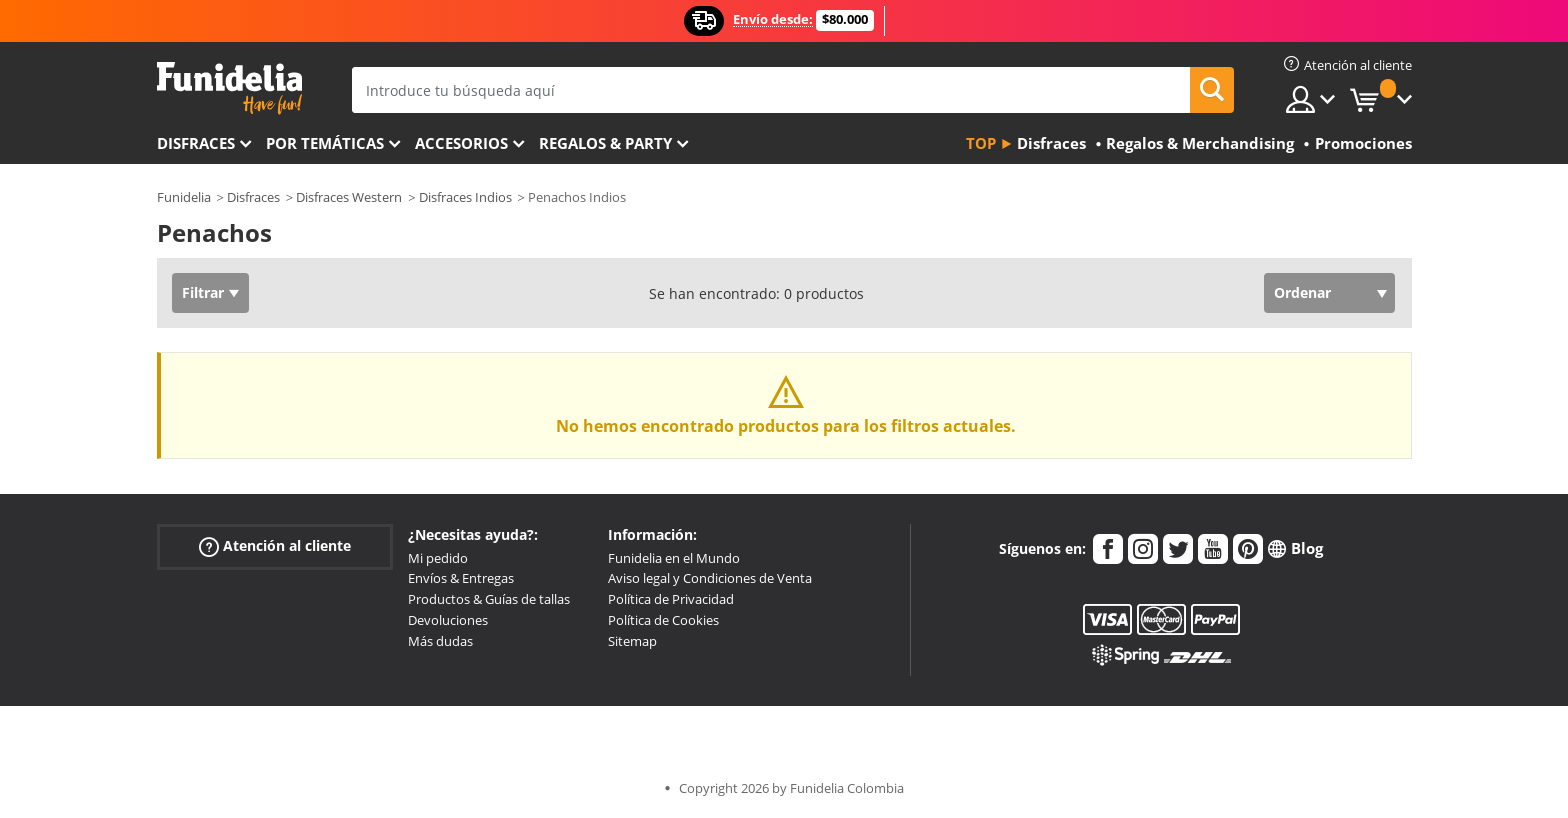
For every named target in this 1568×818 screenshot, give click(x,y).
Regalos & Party (605, 143)
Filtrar (203, 292)
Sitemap (632, 641)
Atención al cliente (275, 545)
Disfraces (196, 143)
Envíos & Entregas (461, 578)
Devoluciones (448, 620)
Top (981, 143)
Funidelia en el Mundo (674, 558)
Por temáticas (325, 143)
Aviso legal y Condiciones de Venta (710, 578)
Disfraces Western (349, 197)
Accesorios (461, 143)
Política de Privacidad (671, 599)
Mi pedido (438, 558)
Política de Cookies (663, 620)
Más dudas (440, 641)
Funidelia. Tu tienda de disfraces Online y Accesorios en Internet (229, 88)
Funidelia (184, 197)
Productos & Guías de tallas (489, 599)
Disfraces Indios (465, 197)
